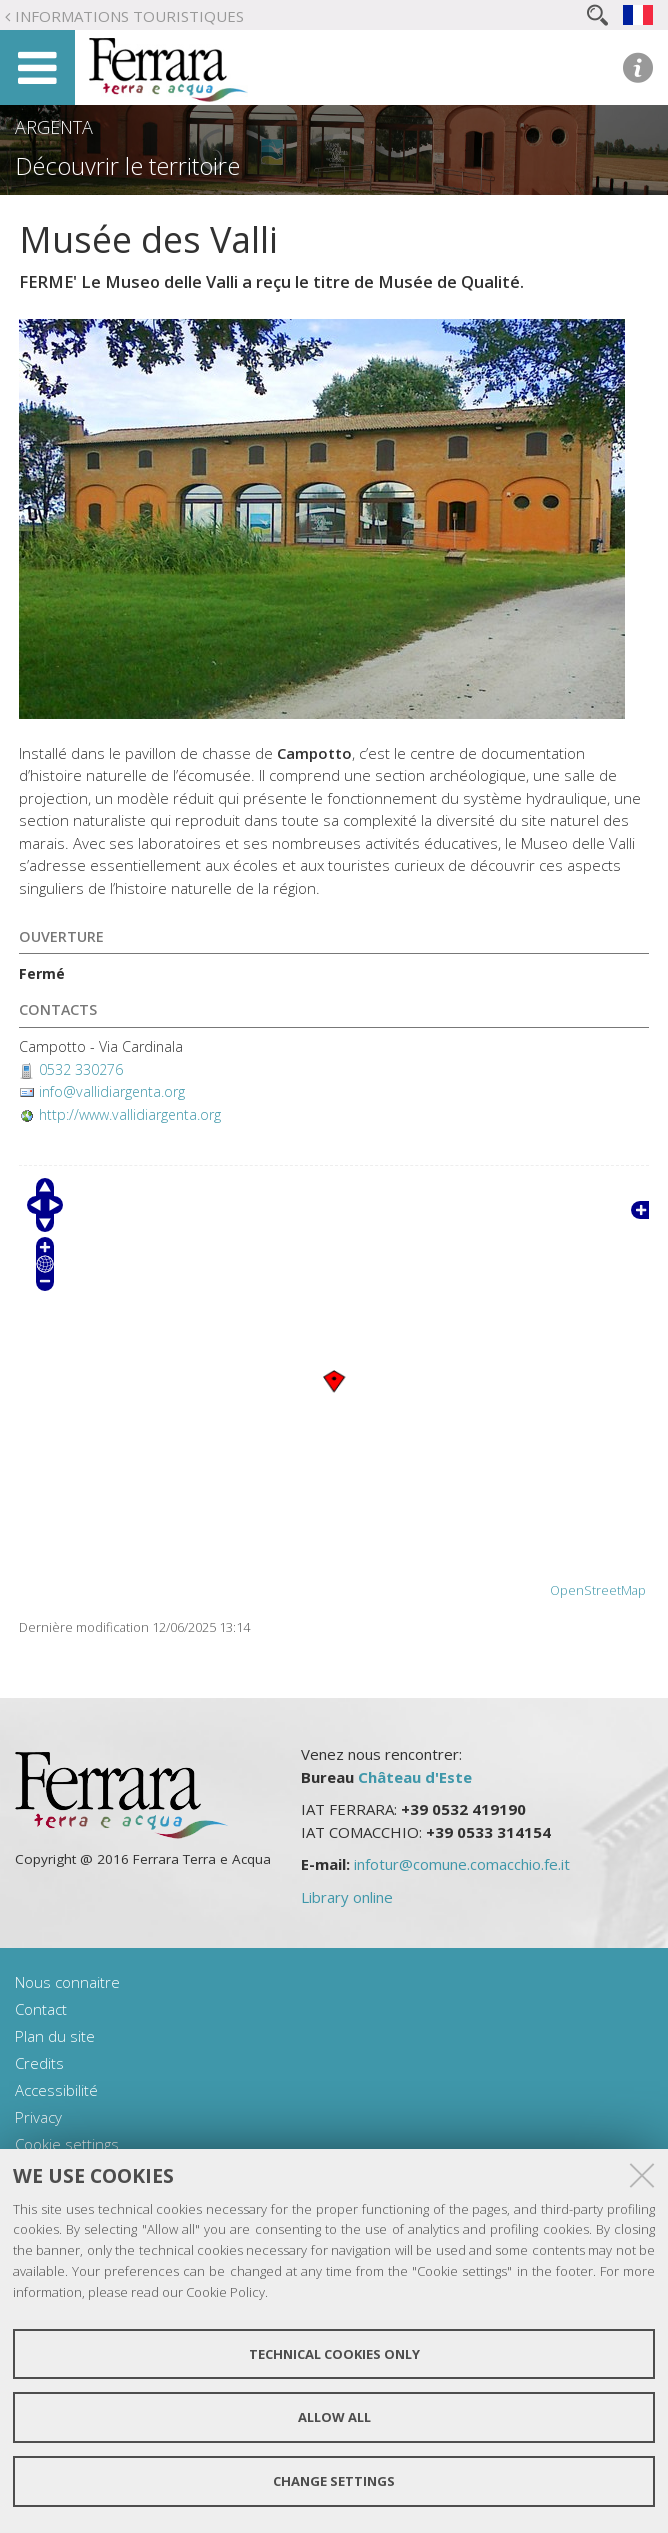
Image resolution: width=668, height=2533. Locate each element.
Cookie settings (67, 2144)
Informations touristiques (129, 16)
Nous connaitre (67, 1982)
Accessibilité (56, 2090)
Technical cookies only (334, 2354)
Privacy (38, 2117)
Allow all (334, 2417)
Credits (39, 2063)
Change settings (334, 2481)
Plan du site (55, 2036)
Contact (41, 2009)
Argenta (54, 127)
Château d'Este (415, 1777)
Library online (347, 1897)
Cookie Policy (225, 2292)
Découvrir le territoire (127, 166)
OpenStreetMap (598, 1590)
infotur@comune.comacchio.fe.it (462, 1864)
